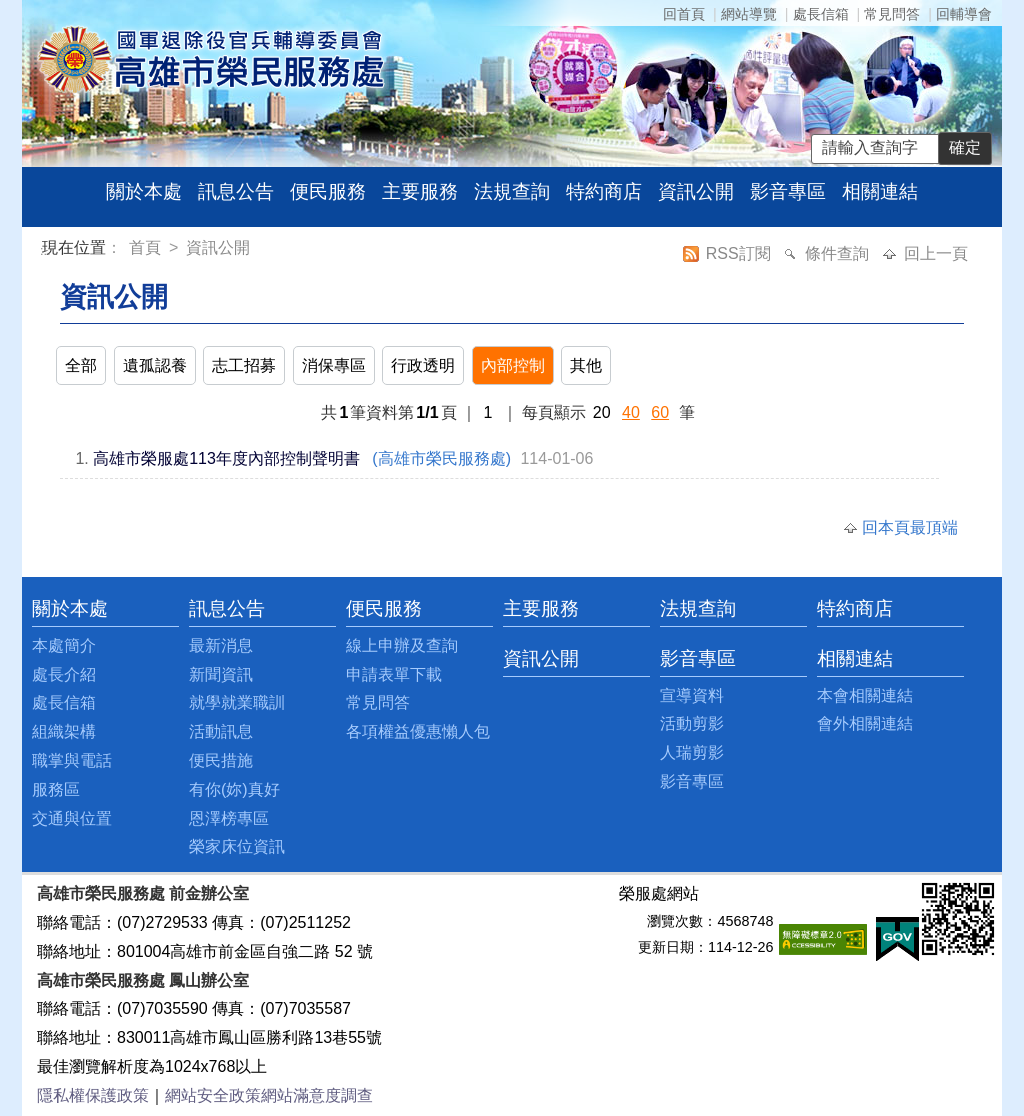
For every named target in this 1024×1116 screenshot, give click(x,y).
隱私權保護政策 (93, 1095)
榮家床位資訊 (237, 846)
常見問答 (892, 14)
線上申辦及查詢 (402, 645)
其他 (586, 365)
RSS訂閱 (740, 253)
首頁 (147, 247)
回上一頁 (936, 253)
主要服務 (420, 191)
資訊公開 (696, 191)
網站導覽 (749, 14)
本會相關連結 (865, 695)
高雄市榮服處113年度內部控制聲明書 (226, 458)
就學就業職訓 (237, 702)
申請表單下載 (394, 674)
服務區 (56, 789)
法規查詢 (512, 191)
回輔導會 (964, 14)
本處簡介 (64, 645)
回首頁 (684, 14)
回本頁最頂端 (910, 527)
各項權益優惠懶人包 (418, 731)
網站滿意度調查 (317, 1095)
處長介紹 (64, 674)
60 (660, 412)
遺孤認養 (155, 365)
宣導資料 (692, 695)
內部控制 (513, 365)
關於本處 (144, 191)
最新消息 (221, 645)
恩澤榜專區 (229, 818)
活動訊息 (221, 731)
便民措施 (221, 760)
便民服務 (328, 191)
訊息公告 (236, 191)
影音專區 (788, 191)
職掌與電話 (72, 760)
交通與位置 (72, 818)
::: (45, 250)
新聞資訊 (221, 674)
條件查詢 (839, 253)
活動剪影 (692, 723)
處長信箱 (821, 14)
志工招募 (244, 365)
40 (631, 412)
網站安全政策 (213, 1095)
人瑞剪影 (692, 752)
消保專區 (334, 365)
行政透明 (423, 365)
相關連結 (880, 191)
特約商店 (604, 191)
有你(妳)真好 (234, 789)
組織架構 (64, 731)
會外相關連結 (865, 723)
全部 (81, 365)
